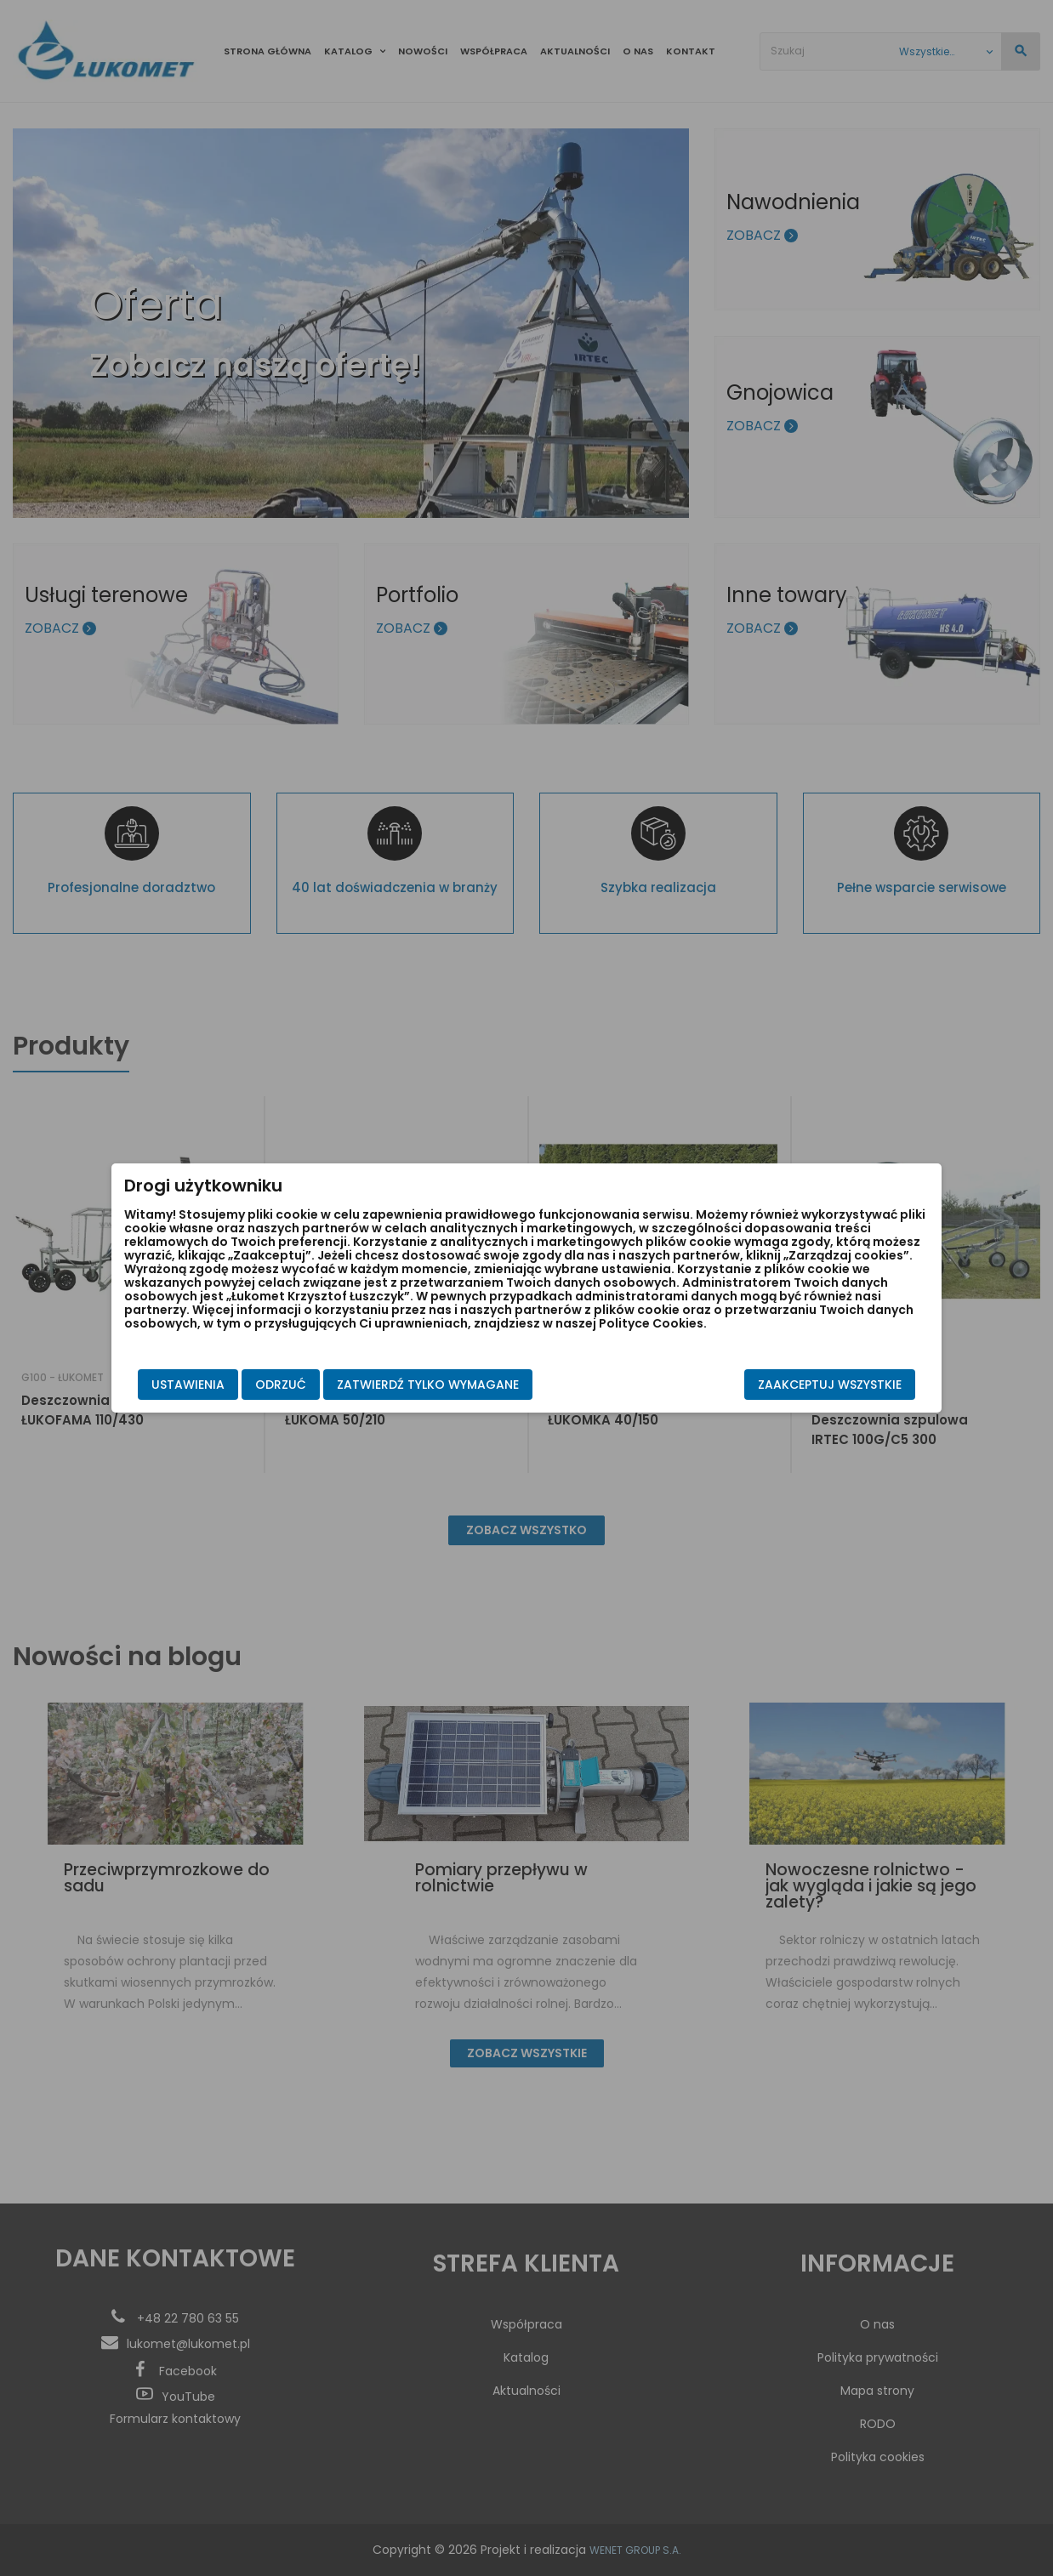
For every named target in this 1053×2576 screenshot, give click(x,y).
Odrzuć (280, 1384)
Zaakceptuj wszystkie (830, 1384)
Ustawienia (188, 1384)
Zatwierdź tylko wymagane (428, 1384)
